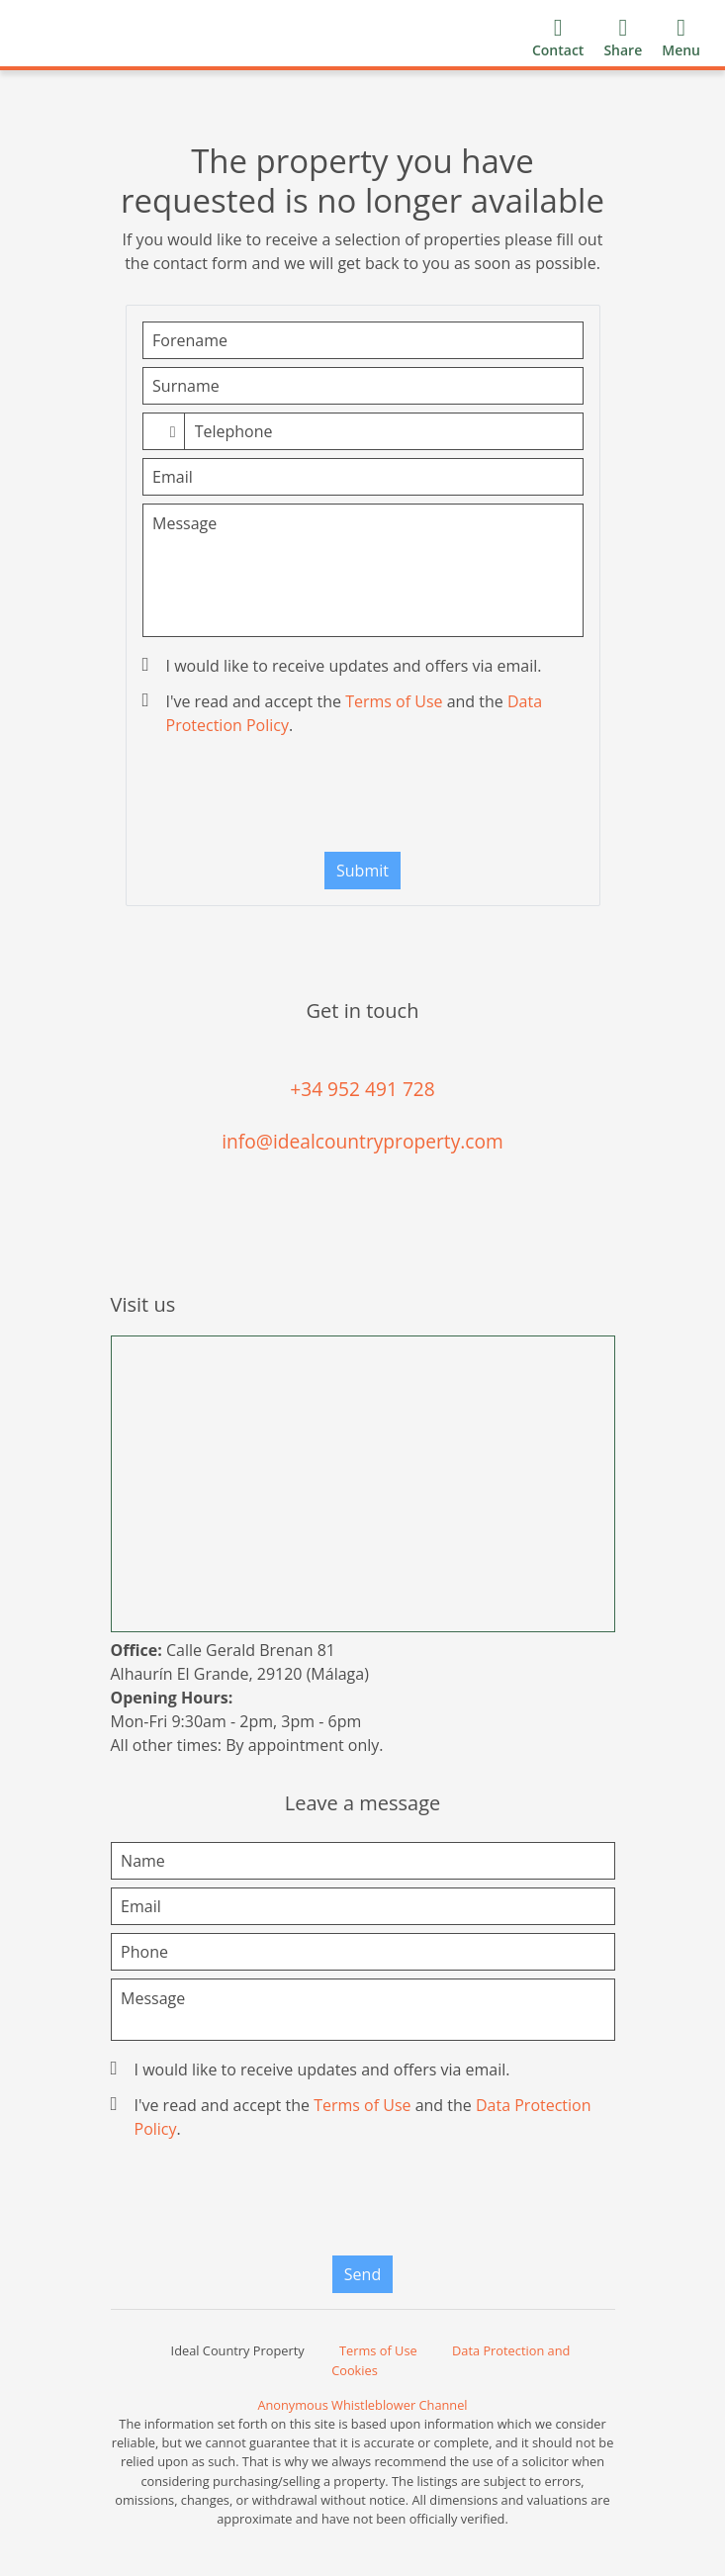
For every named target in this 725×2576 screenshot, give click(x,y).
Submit (362, 870)
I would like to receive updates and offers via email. (344, 666)
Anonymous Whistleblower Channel (362, 2405)
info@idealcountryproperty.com (362, 1141)
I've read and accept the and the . (344, 713)
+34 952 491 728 (362, 1088)
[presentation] (363, 798)
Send (362, 2274)
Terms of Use (393, 701)
